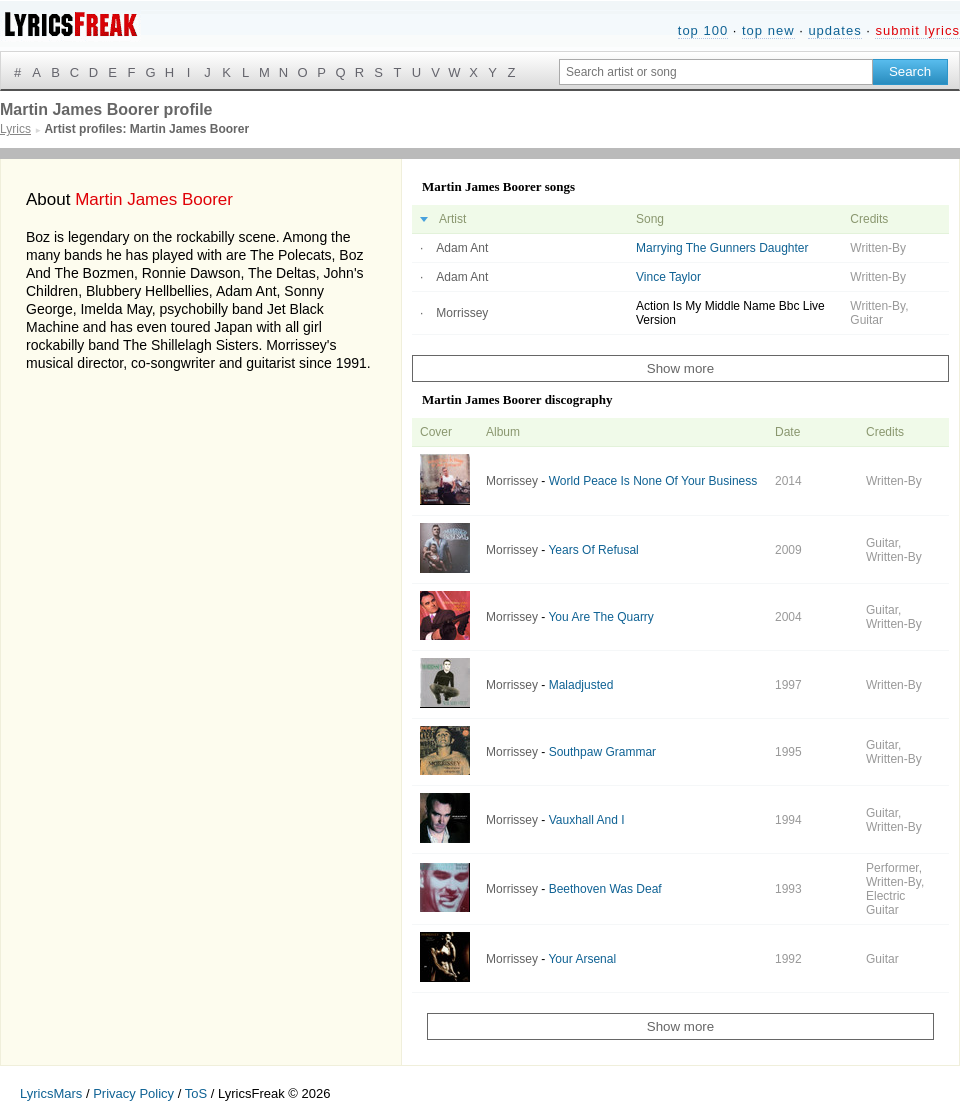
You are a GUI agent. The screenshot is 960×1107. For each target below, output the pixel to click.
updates (834, 30)
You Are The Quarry (600, 617)
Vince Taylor (668, 277)
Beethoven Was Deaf (605, 889)
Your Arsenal (582, 959)
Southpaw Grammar (602, 752)
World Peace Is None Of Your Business (653, 481)
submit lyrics (917, 30)
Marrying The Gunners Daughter (722, 248)
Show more (680, 368)
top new (768, 30)
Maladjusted (581, 685)
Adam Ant (462, 248)
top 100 (703, 30)
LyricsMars (51, 1093)
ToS (196, 1093)
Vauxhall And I (587, 820)
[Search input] (716, 72)
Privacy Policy (133, 1093)
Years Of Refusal (593, 550)
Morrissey (462, 313)
